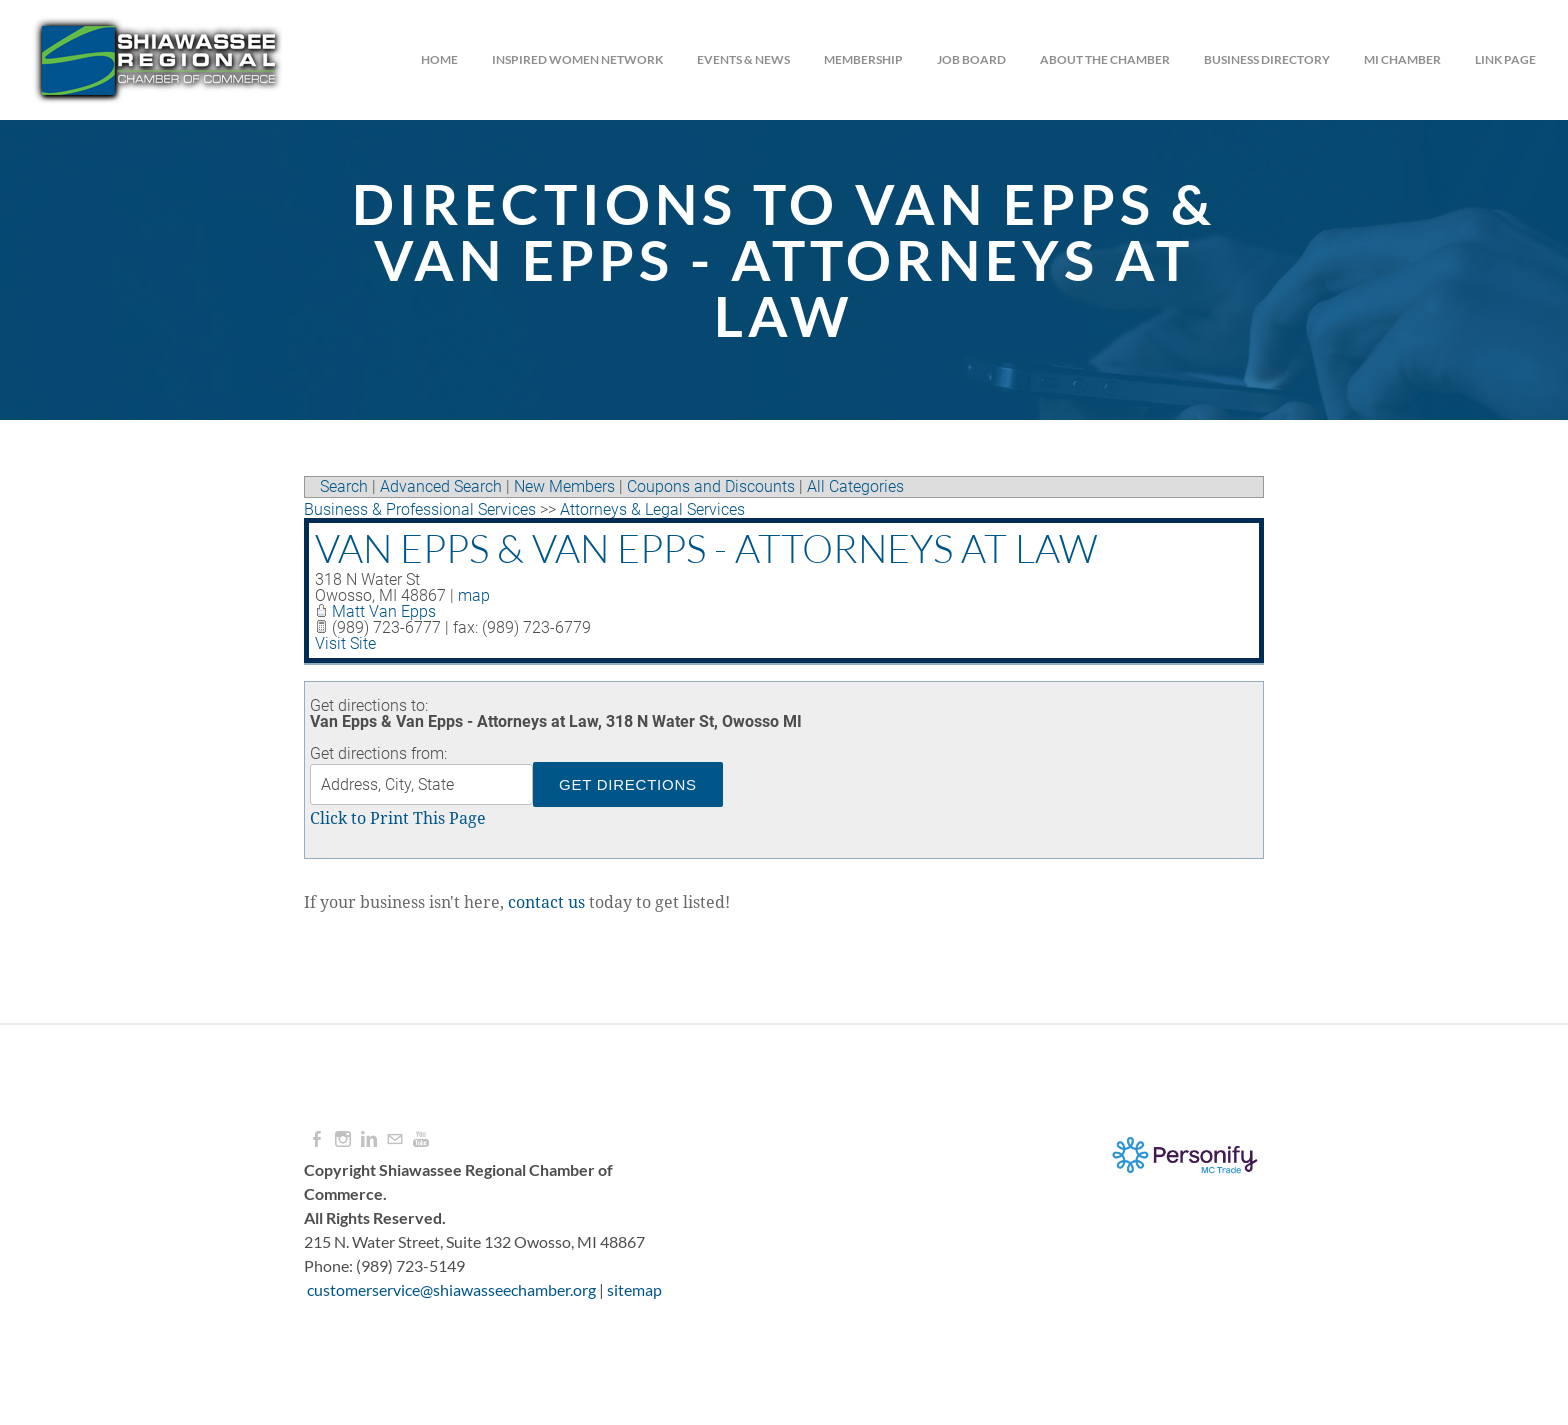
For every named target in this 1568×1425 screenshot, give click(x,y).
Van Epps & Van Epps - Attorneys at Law (706, 548)
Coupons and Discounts (711, 486)
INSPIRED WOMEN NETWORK (577, 59)
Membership (863, 59)
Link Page (1505, 59)
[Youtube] (421, 1139)
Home (439, 59)
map (474, 595)
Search (344, 486)
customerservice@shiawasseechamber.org (451, 1289)
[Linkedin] (369, 1139)
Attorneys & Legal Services (652, 509)
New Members (564, 486)
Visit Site (345, 643)
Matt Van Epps (384, 611)
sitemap (634, 1289)
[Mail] (395, 1139)
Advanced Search (441, 486)
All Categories (855, 486)
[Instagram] (343, 1139)
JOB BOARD (971, 59)
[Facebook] (317, 1139)
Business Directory (1267, 59)
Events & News (743, 59)
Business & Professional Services (420, 509)
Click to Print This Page (398, 819)
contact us (546, 903)
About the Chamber (1105, 59)
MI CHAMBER (1402, 59)
